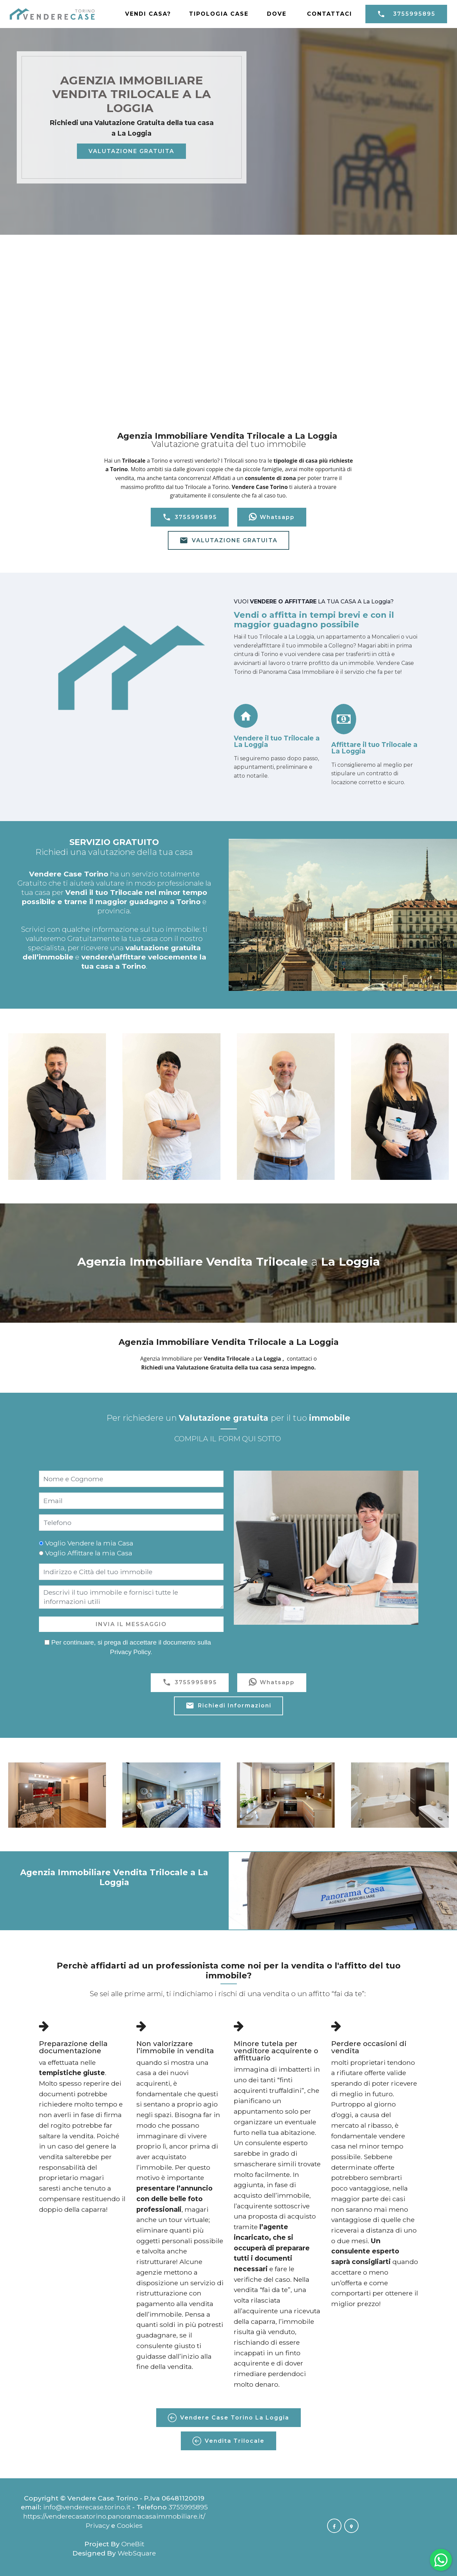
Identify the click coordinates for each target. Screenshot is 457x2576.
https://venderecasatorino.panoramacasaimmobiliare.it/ (114, 2516)
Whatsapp (272, 517)
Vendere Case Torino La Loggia (228, 2417)
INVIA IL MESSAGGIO (131, 1624)
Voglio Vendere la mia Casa (89, 1543)
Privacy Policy (130, 1651)
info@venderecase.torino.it (87, 2507)
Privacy (98, 2525)
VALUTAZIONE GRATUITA (131, 151)
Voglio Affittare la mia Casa (88, 1553)
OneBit (132, 2544)
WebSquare (137, 2553)
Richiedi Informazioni (228, 1705)
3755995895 (406, 14)
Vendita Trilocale (228, 2441)
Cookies (130, 2525)
